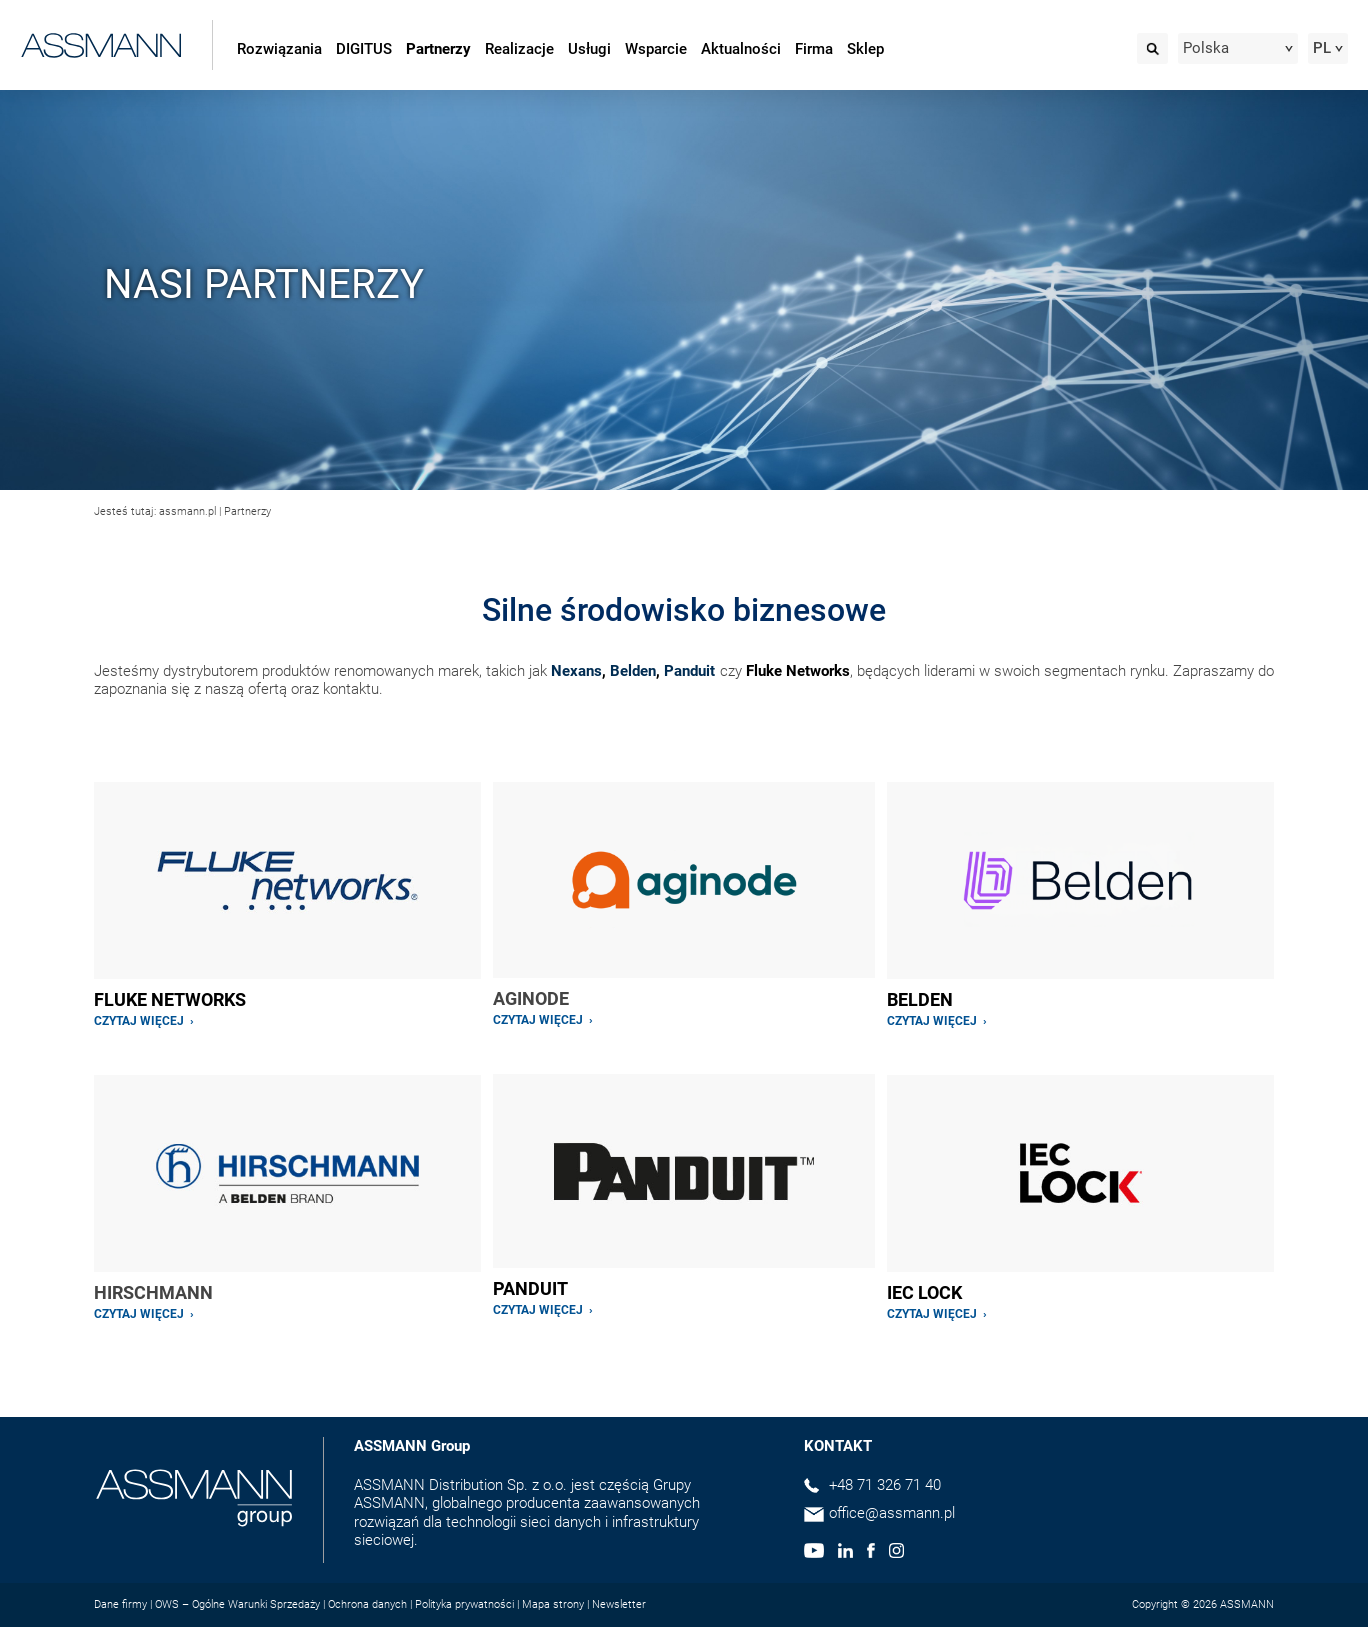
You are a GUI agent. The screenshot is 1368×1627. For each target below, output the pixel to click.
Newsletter (619, 1604)
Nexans (576, 671)
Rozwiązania (279, 49)
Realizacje (519, 49)
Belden (633, 671)
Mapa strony (553, 1604)
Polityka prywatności (464, 1604)
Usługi (589, 49)
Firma (814, 49)
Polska (1206, 48)
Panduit (689, 671)
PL (1322, 48)
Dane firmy (120, 1604)
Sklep (865, 49)
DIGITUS (364, 49)
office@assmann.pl (892, 1513)
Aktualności (741, 49)
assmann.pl (187, 511)
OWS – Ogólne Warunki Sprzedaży (237, 1604)
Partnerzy (438, 49)
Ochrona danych (367, 1604)
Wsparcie (656, 49)
